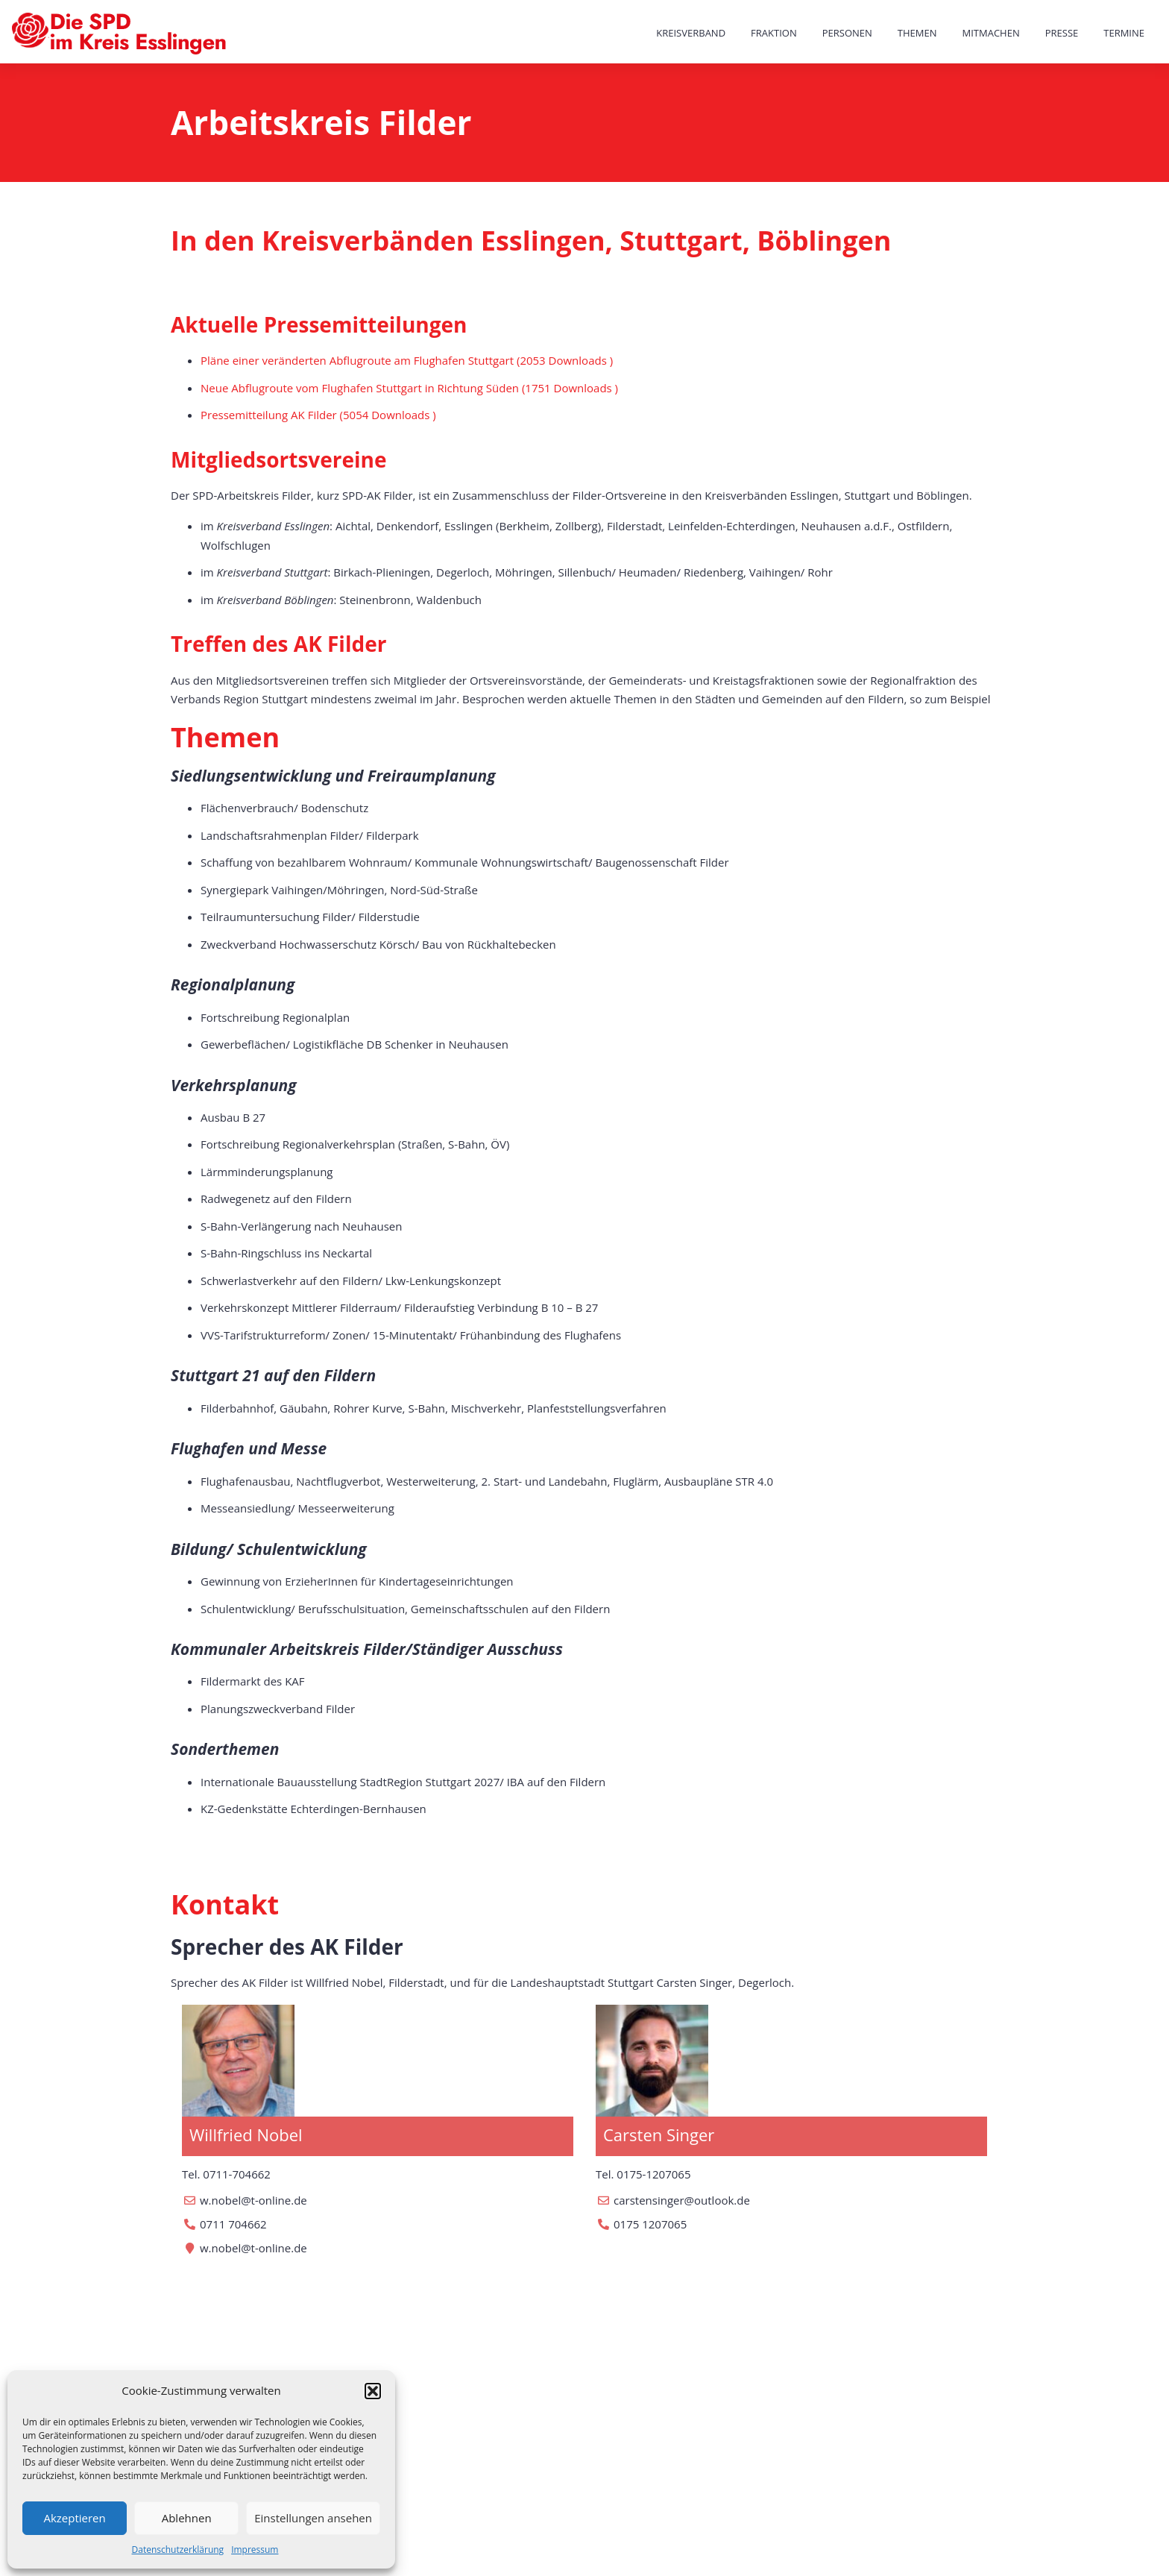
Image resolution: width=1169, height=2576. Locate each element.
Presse (1062, 33)
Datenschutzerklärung (178, 2549)
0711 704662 (233, 2224)
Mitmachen (991, 33)
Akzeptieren (74, 2517)
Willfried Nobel (246, 2134)
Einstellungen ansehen (313, 2517)
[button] (372, 2391)
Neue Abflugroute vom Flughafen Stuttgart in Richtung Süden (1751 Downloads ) (409, 387)
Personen (847, 33)
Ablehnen (187, 2517)
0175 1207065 (650, 2224)
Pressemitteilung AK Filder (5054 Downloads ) (318, 414)
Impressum (254, 2549)
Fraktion (774, 33)
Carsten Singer (658, 2134)
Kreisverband (690, 33)
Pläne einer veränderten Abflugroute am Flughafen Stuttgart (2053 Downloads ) (407, 360)
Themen (917, 33)
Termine (1123, 33)
